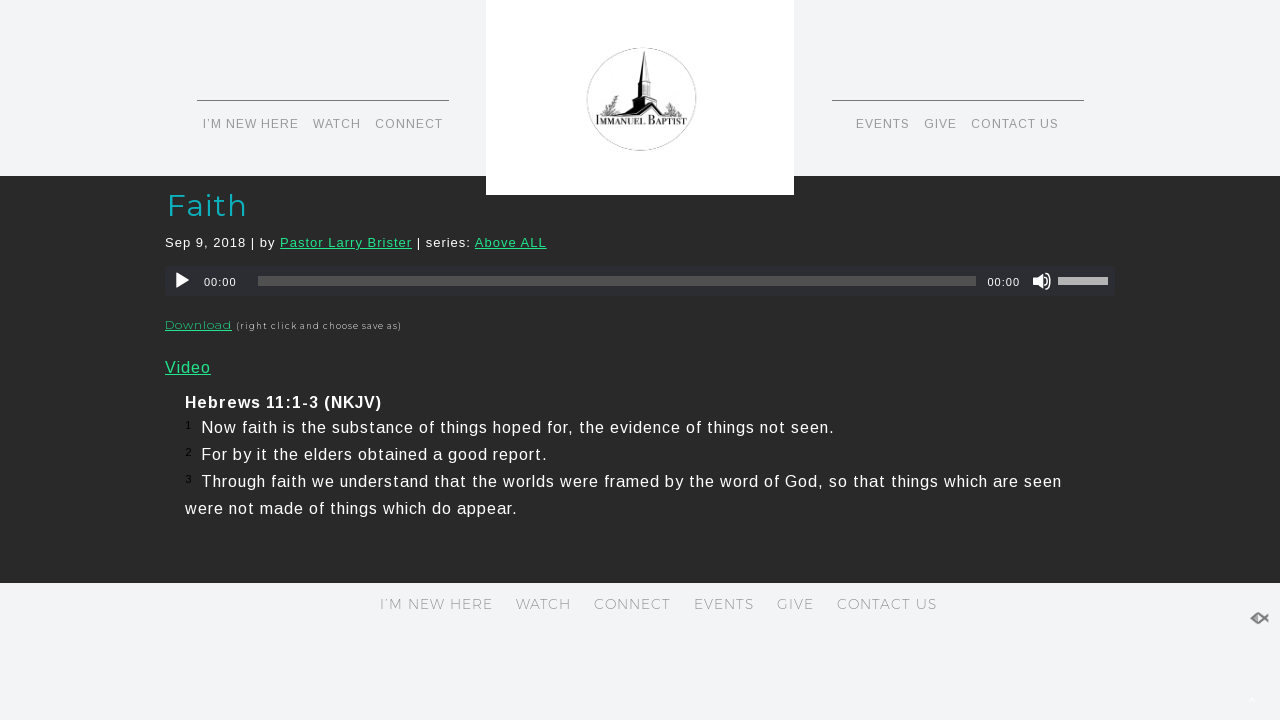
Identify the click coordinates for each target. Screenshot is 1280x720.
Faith (207, 205)
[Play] (182, 281)
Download (198, 324)
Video (188, 367)
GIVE (940, 124)
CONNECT (409, 124)
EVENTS (883, 124)
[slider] (617, 281)
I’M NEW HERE (251, 124)
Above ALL (511, 242)
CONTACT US (1015, 124)
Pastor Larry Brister (346, 242)
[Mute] (1042, 281)
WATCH (337, 124)
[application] (640, 281)
